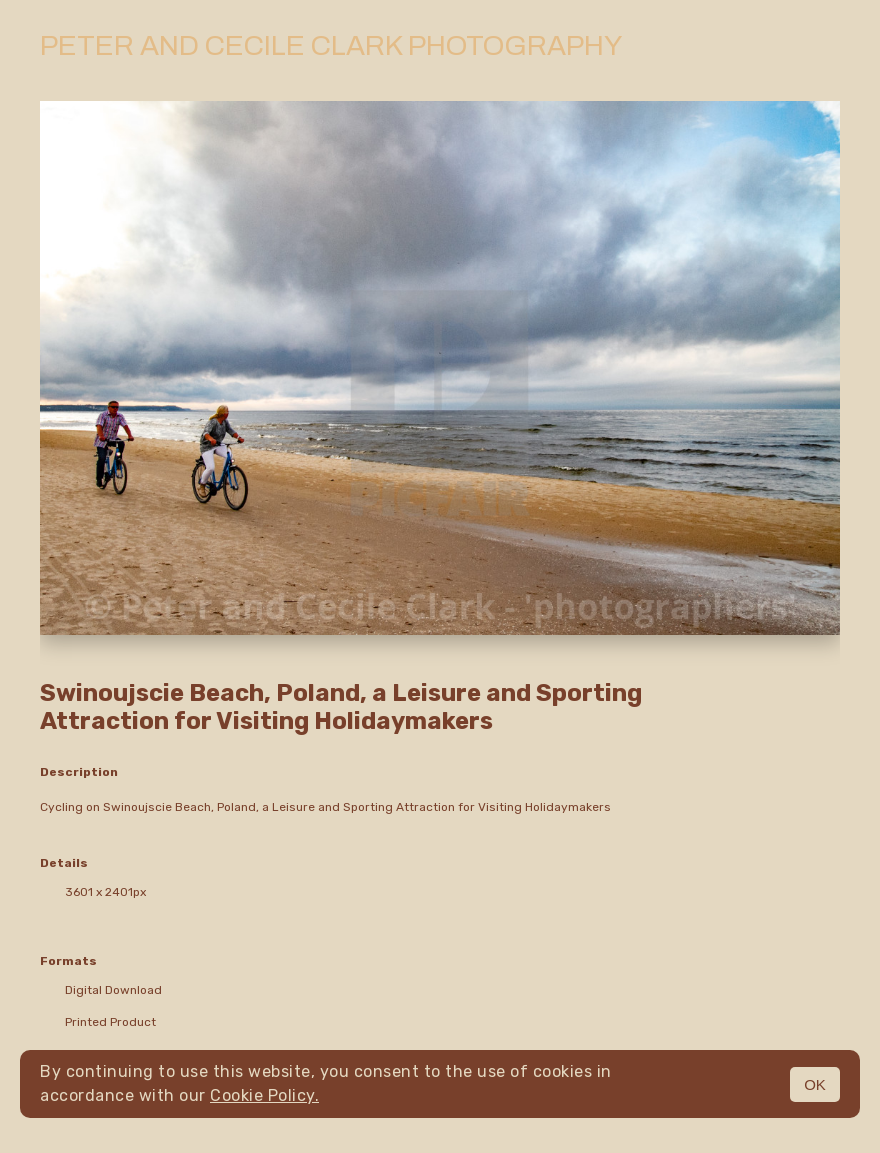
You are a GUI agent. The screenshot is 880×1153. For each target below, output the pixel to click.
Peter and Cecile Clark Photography (331, 45)
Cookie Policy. (264, 1095)
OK (815, 1084)
